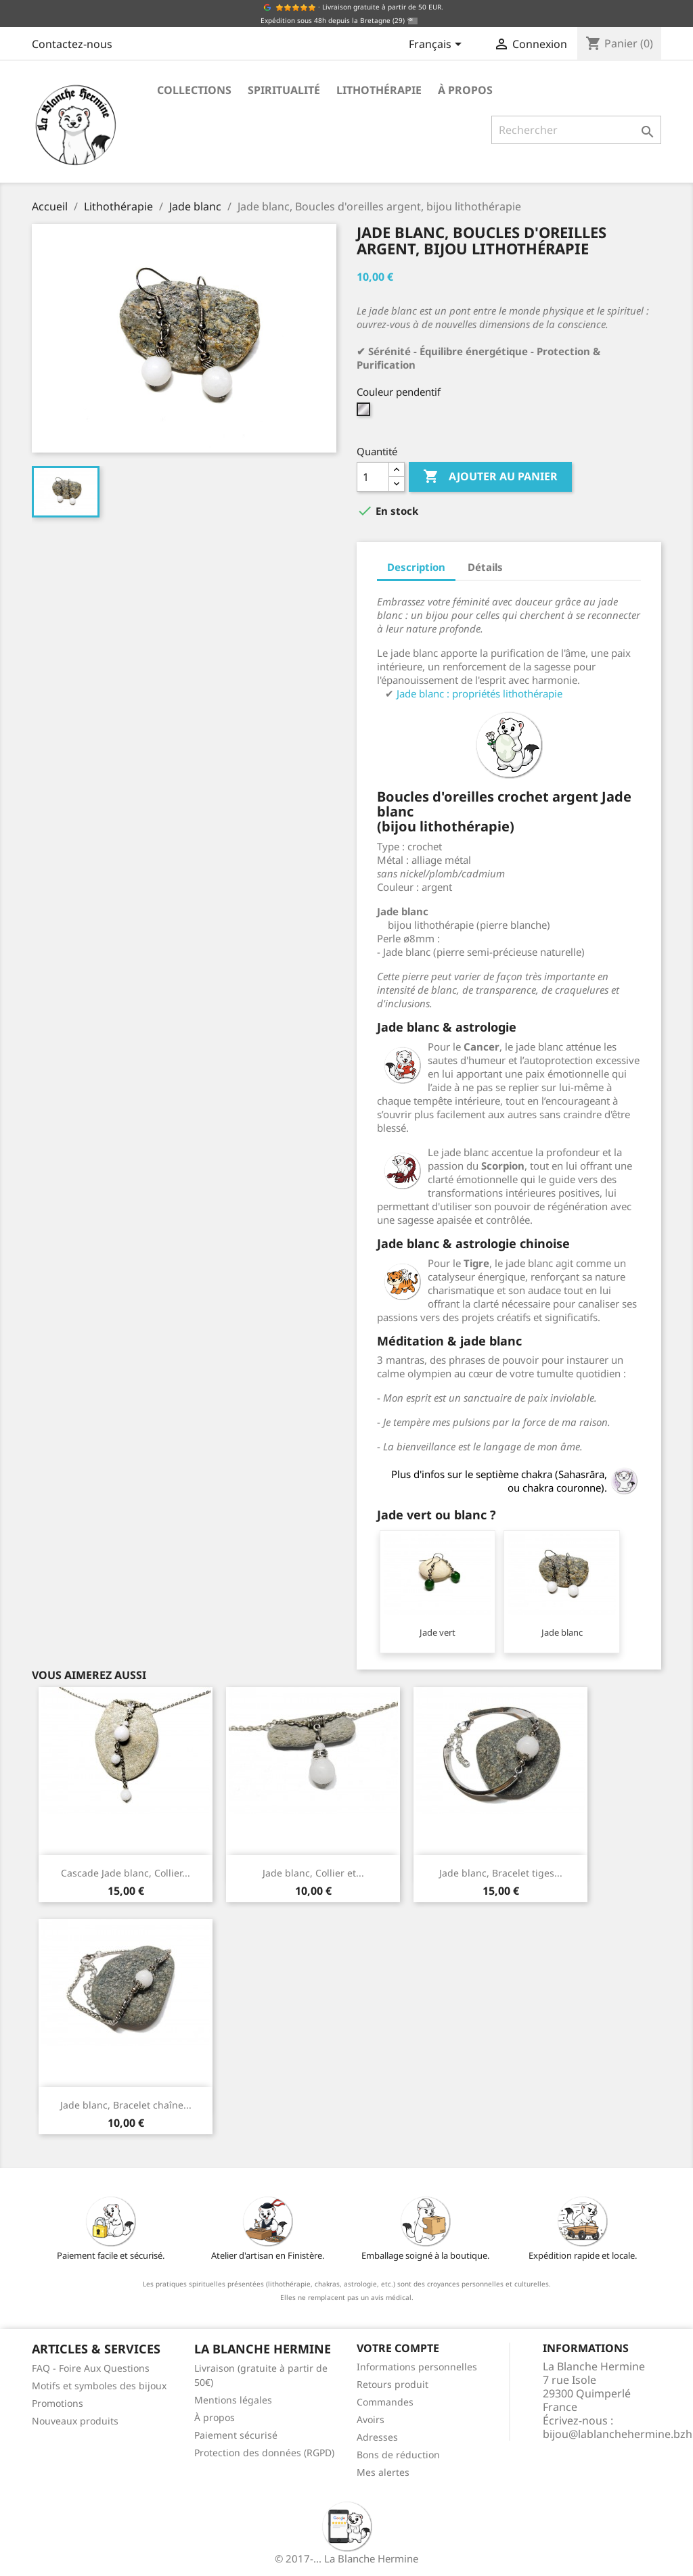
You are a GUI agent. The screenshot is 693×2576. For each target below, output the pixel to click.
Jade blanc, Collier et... (313, 1872)
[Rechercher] (576, 130)
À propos (465, 90)
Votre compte (398, 2348)
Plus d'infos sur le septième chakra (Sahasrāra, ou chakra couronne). (516, 1481)
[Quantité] (373, 477)
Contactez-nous (72, 44)
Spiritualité (284, 90)
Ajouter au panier (490, 477)
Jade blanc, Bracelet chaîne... (126, 2104)
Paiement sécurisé (235, 2435)
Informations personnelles (417, 2366)
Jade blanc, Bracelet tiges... (500, 1872)
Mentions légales (233, 2399)
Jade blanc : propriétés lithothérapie (479, 693)
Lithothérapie (379, 90)
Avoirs (370, 2419)
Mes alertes (383, 2472)
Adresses (377, 2437)
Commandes (385, 2401)
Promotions (57, 2403)
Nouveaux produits (75, 2420)
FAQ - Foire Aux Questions (91, 2368)
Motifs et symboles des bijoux (99, 2385)
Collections (194, 90)
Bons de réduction (398, 2454)
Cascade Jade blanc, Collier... (125, 1872)
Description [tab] (416, 567)
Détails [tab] (485, 567)
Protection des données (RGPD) (264, 2452)
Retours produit (392, 2384)
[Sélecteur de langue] (437, 45)
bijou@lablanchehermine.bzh (617, 2433)
